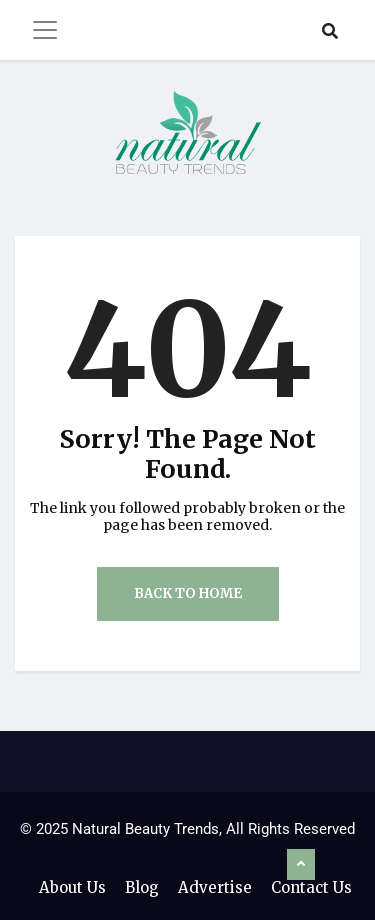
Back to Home (188, 593)
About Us (72, 887)
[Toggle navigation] (45, 30)
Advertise (215, 887)
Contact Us (311, 887)
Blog (142, 887)
